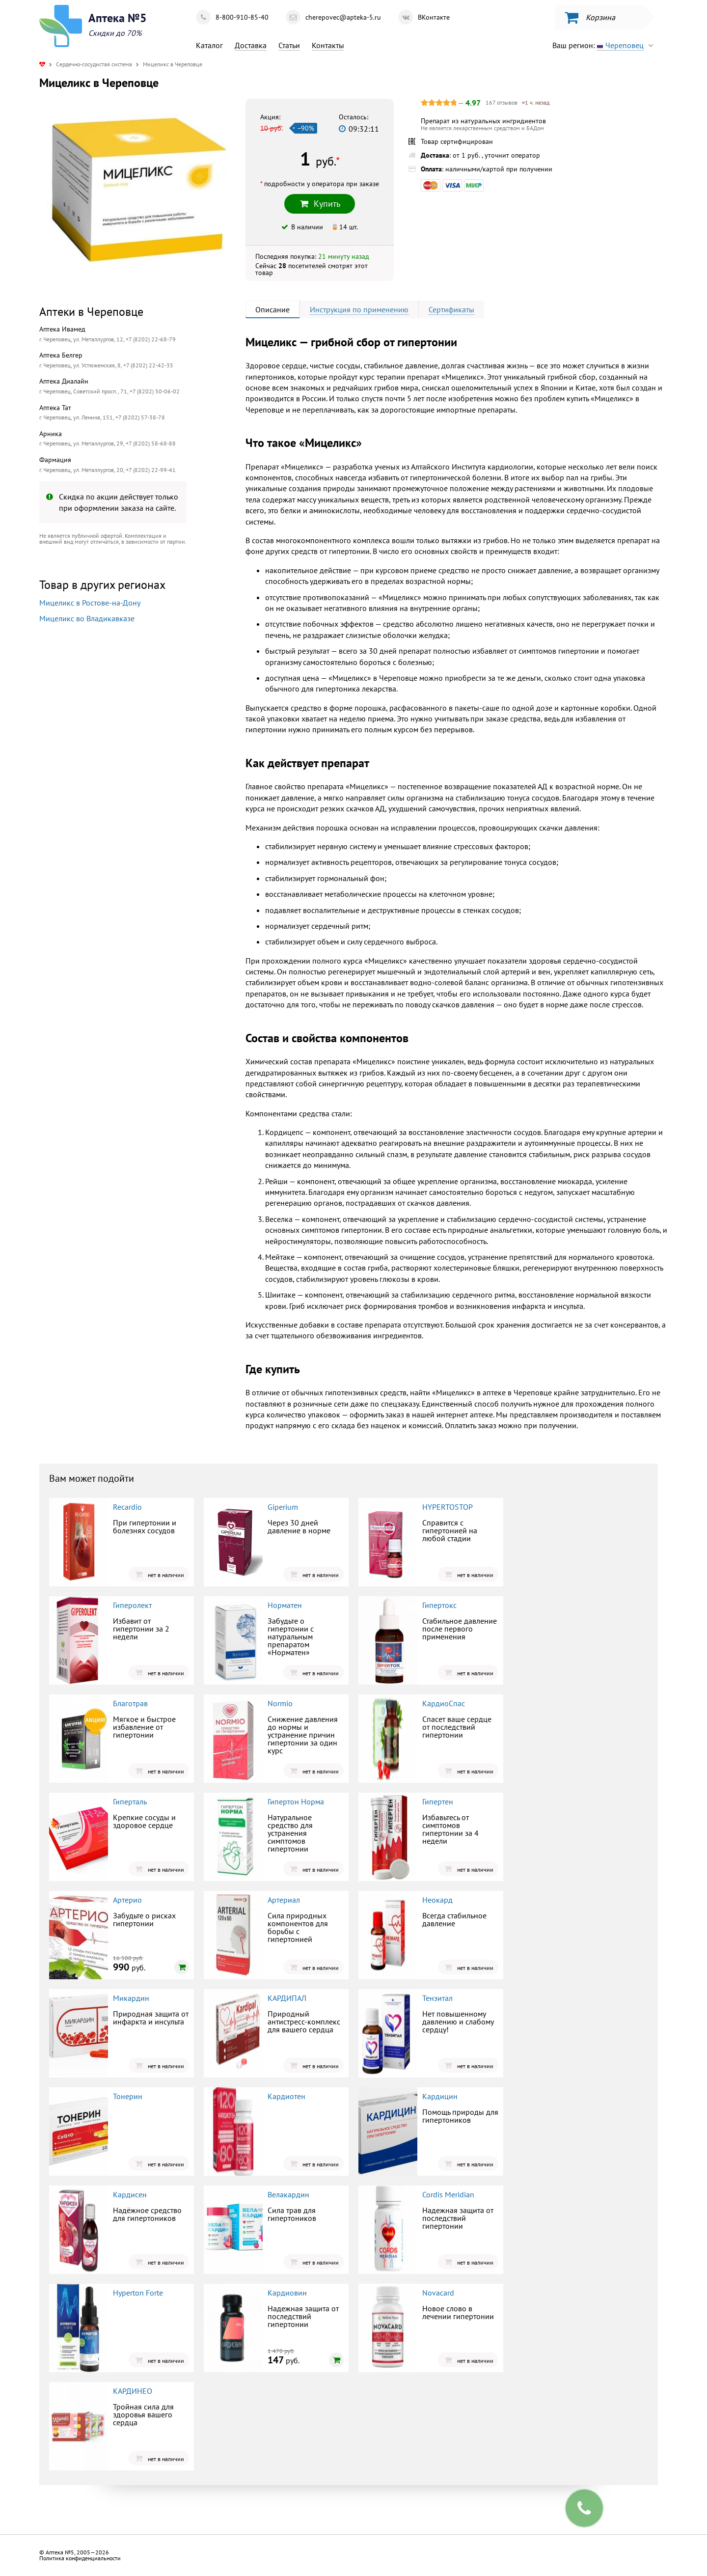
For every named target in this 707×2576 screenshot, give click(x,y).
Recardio (127, 1507)
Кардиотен (286, 2096)
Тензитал (437, 1998)
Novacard (438, 2293)
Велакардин (288, 2194)
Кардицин (440, 2096)
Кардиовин (287, 2293)
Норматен (285, 1605)
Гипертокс (439, 1605)
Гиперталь (130, 1801)
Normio (280, 1703)
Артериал (284, 1900)
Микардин (131, 1998)
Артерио (127, 1900)
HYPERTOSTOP (447, 1507)
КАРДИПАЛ (287, 1998)
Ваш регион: (605, 45)
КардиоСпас (443, 1703)
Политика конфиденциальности (80, 2558)
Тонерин (127, 2096)
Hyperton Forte (138, 2293)
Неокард (437, 1900)
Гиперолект (132, 1605)
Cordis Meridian (448, 2194)
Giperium (283, 1507)
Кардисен (130, 2194)
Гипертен (437, 1801)
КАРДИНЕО (132, 2391)
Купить (319, 203)
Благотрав (130, 1703)
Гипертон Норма (296, 1801)
